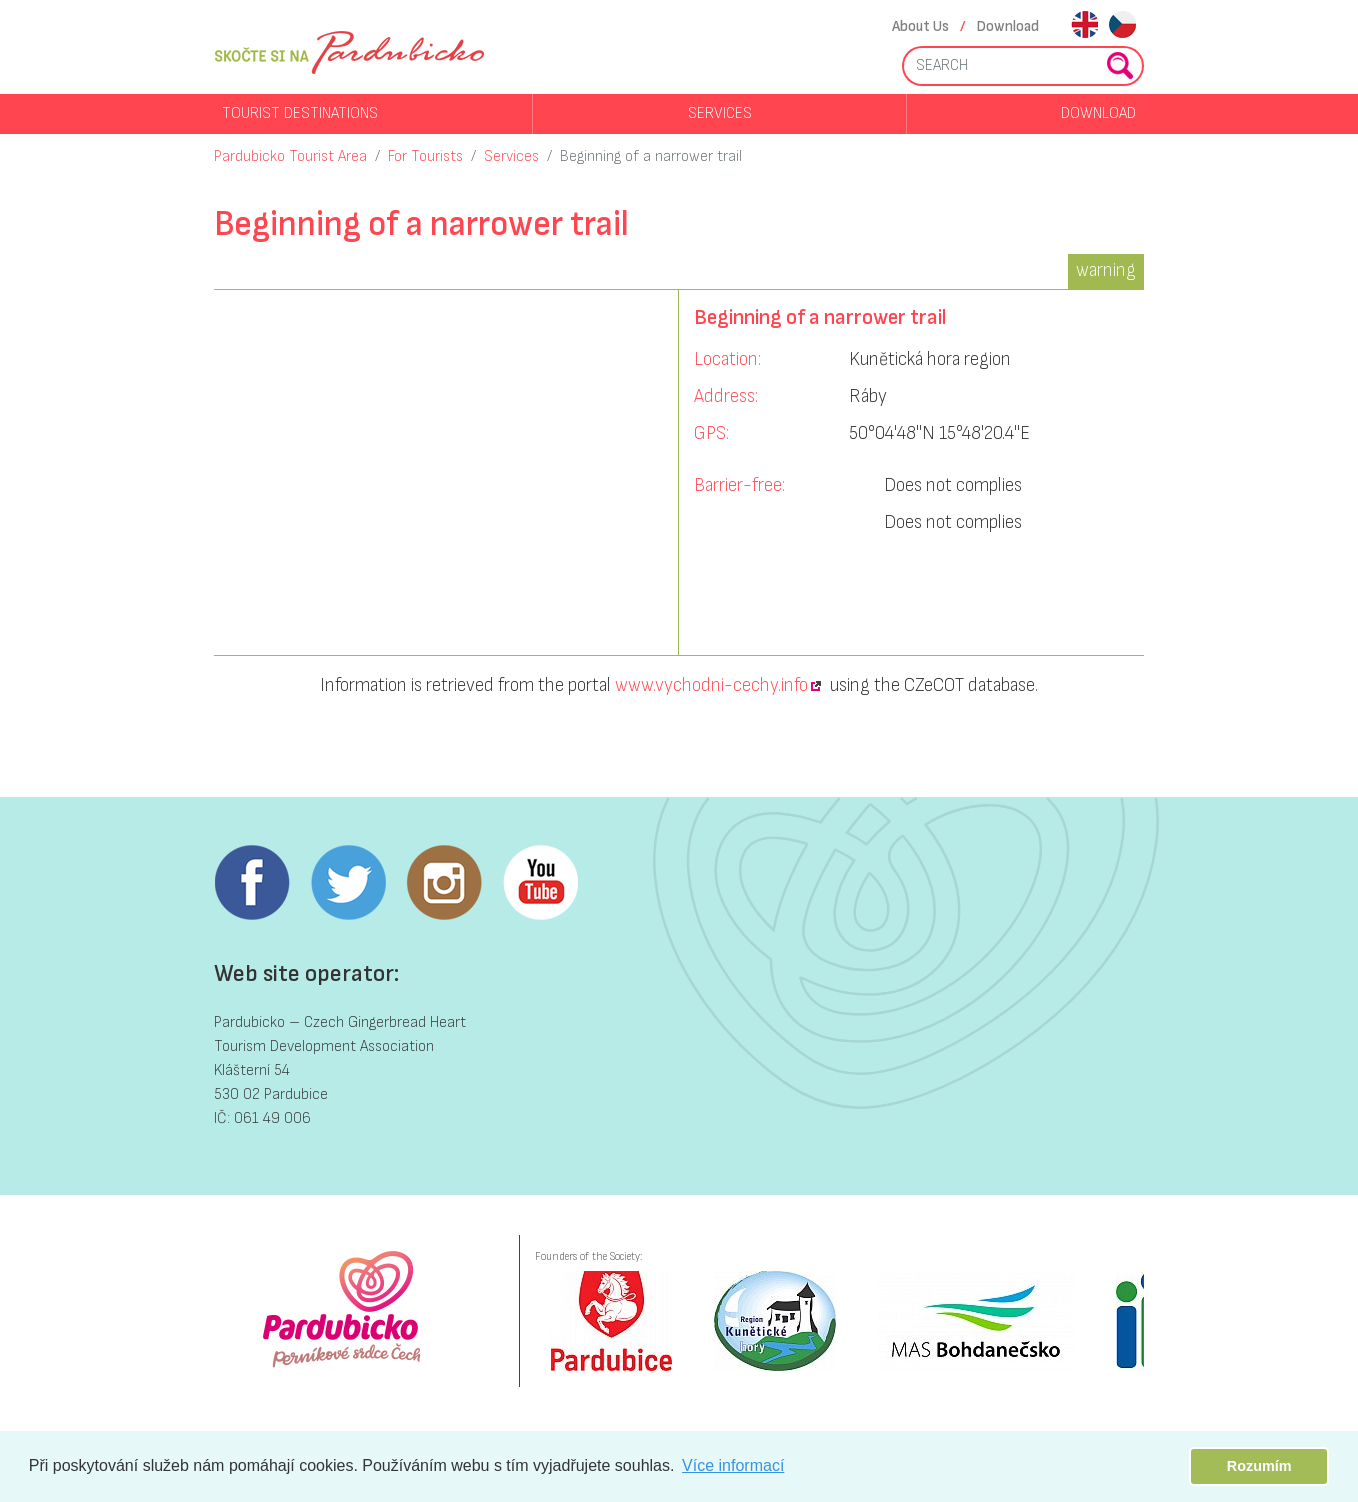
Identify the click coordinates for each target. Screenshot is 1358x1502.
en (1084, 26)
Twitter (348, 883)
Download (1008, 26)
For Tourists (425, 156)
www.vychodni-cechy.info (711, 685)
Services (720, 113)
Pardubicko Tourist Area (290, 156)
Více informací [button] (733, 1465)
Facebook (252, 883)
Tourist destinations (300, 113)
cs (1122, 26)
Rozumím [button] (1259, 1466)
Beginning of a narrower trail (651, 156)
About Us (920, 26)
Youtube (540, 883)
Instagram (444, 883)
